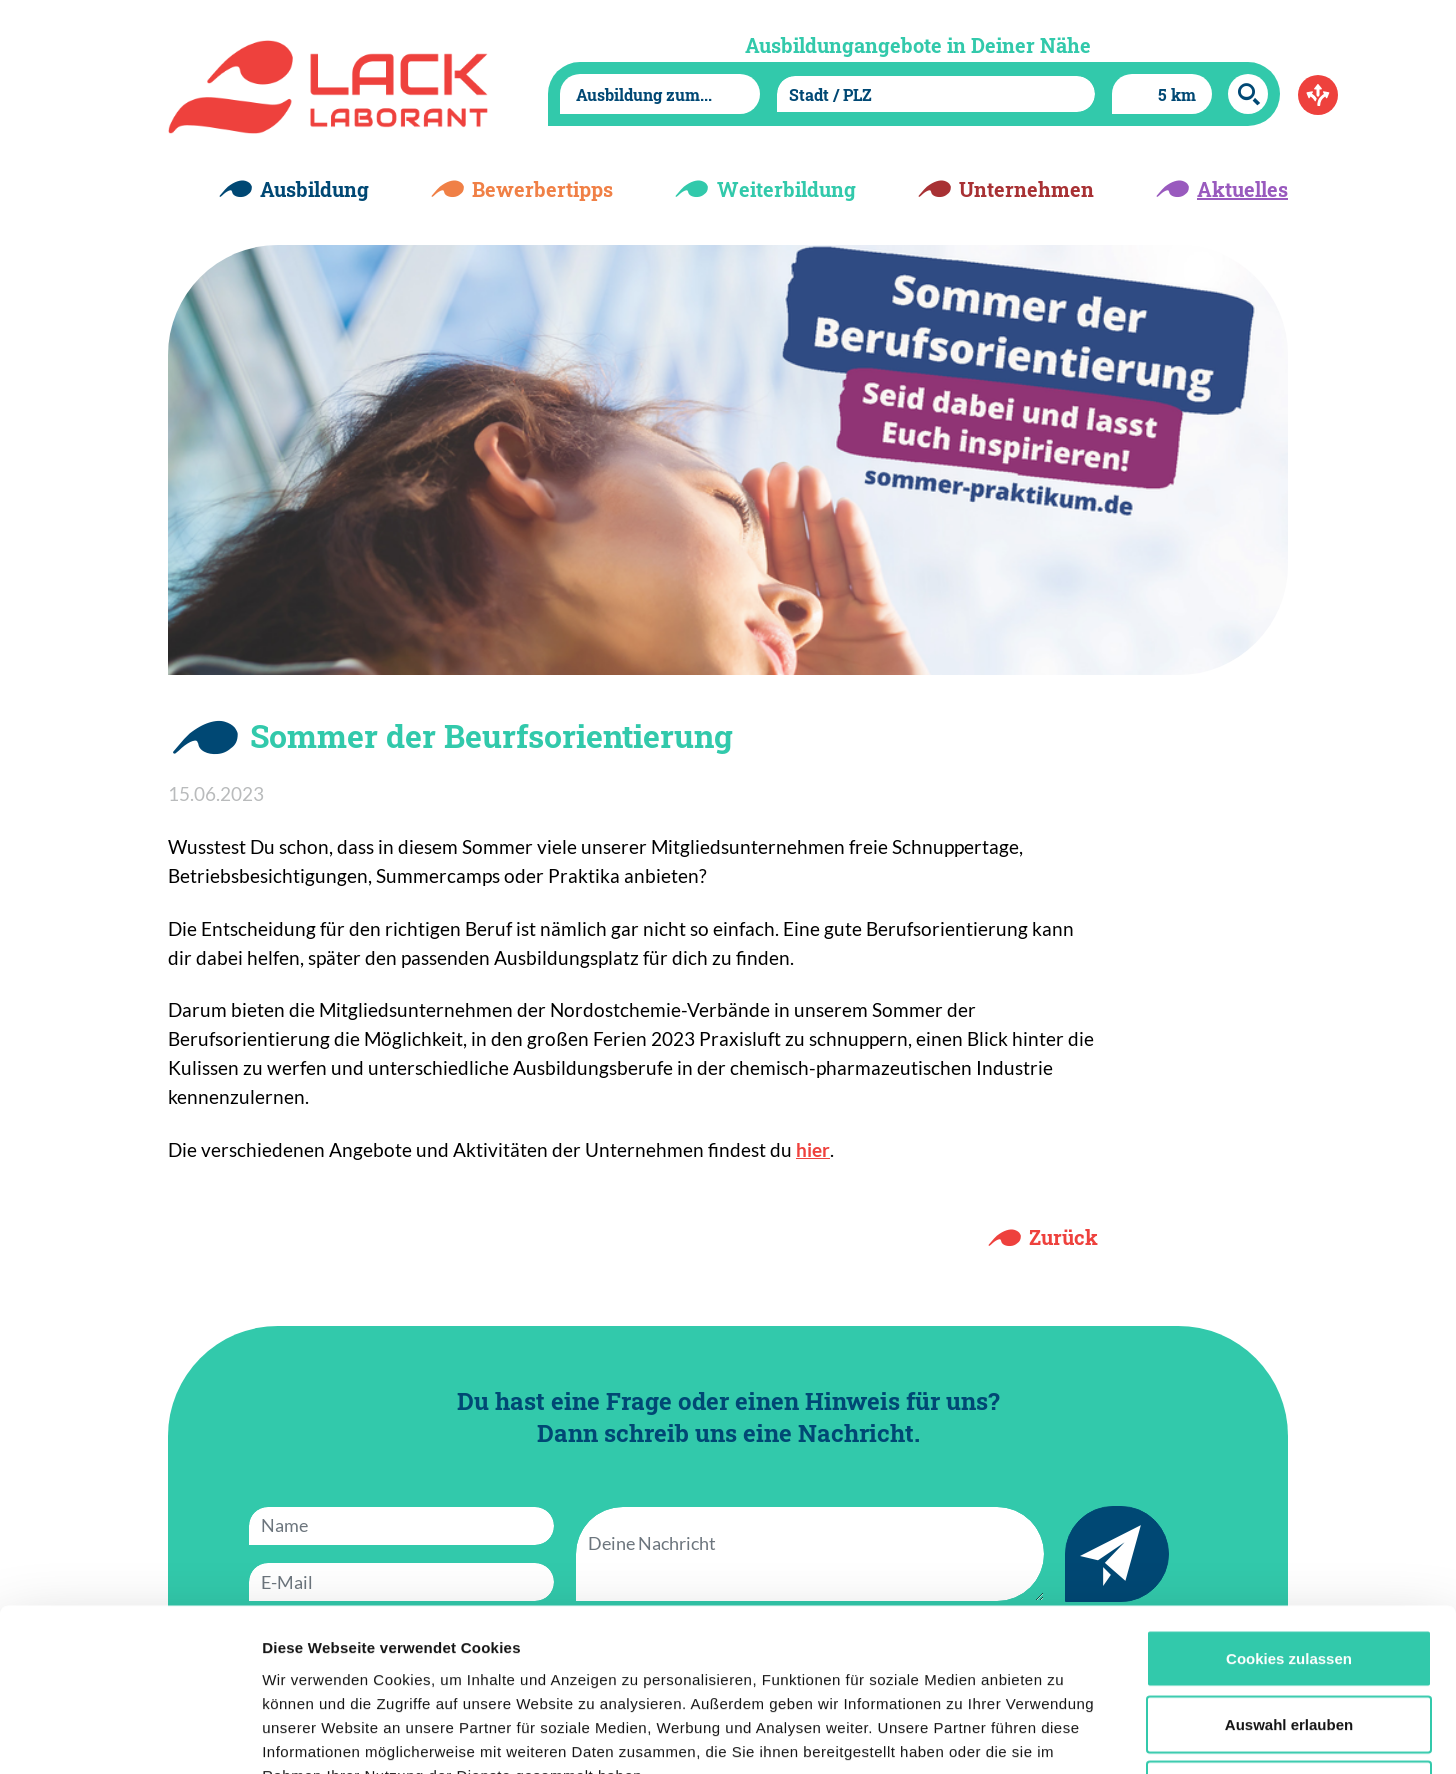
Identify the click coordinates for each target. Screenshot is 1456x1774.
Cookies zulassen (1289, 1511)
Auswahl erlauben (1289, 1577)
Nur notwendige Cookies (1289, 1642)
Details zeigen (1063, 1734)
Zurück (1063, 1237)
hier (813, 1149)
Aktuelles (1242, 189)
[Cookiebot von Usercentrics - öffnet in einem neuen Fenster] (129, 1735)
